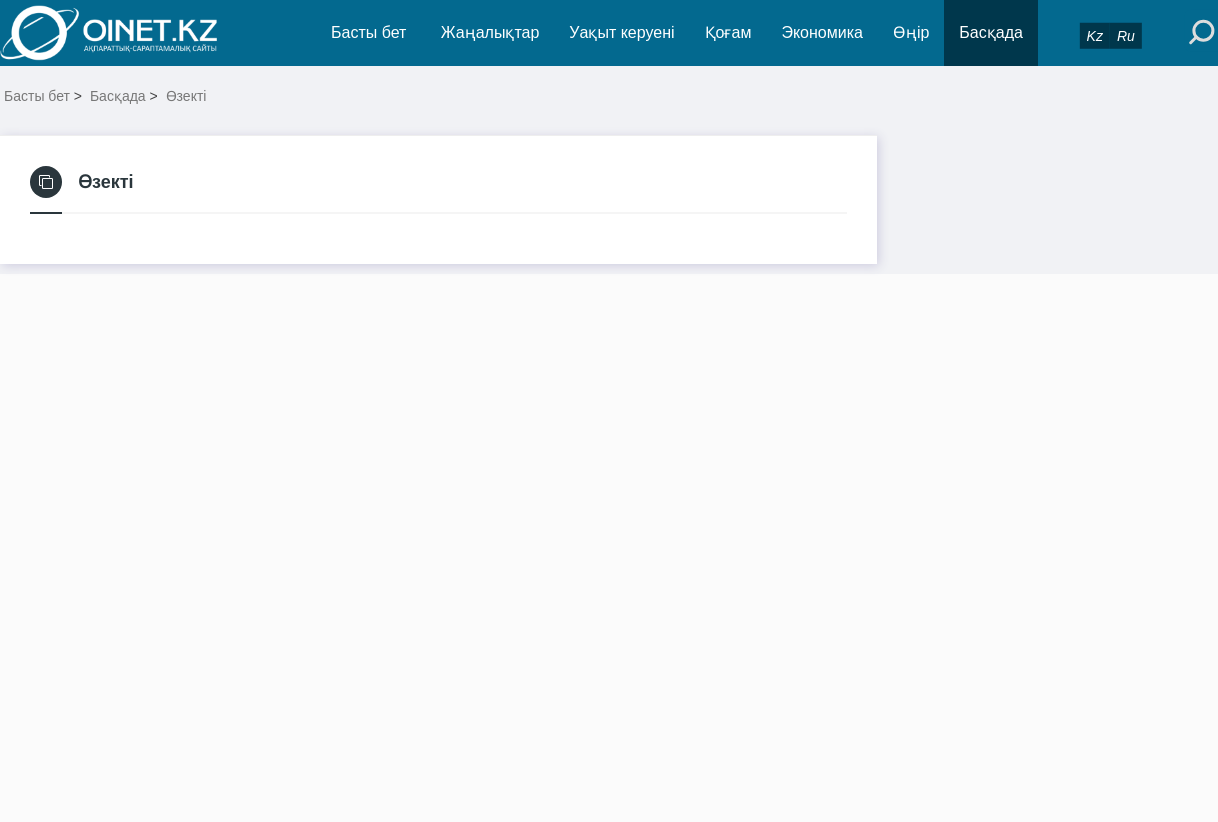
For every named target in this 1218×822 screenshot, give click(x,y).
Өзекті (186, 96)
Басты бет (368, 32)
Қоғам (728, 32)
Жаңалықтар (490, 32)
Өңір (911, 32)
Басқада (991, 32)
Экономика (822, 32)
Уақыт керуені (621, 32)
